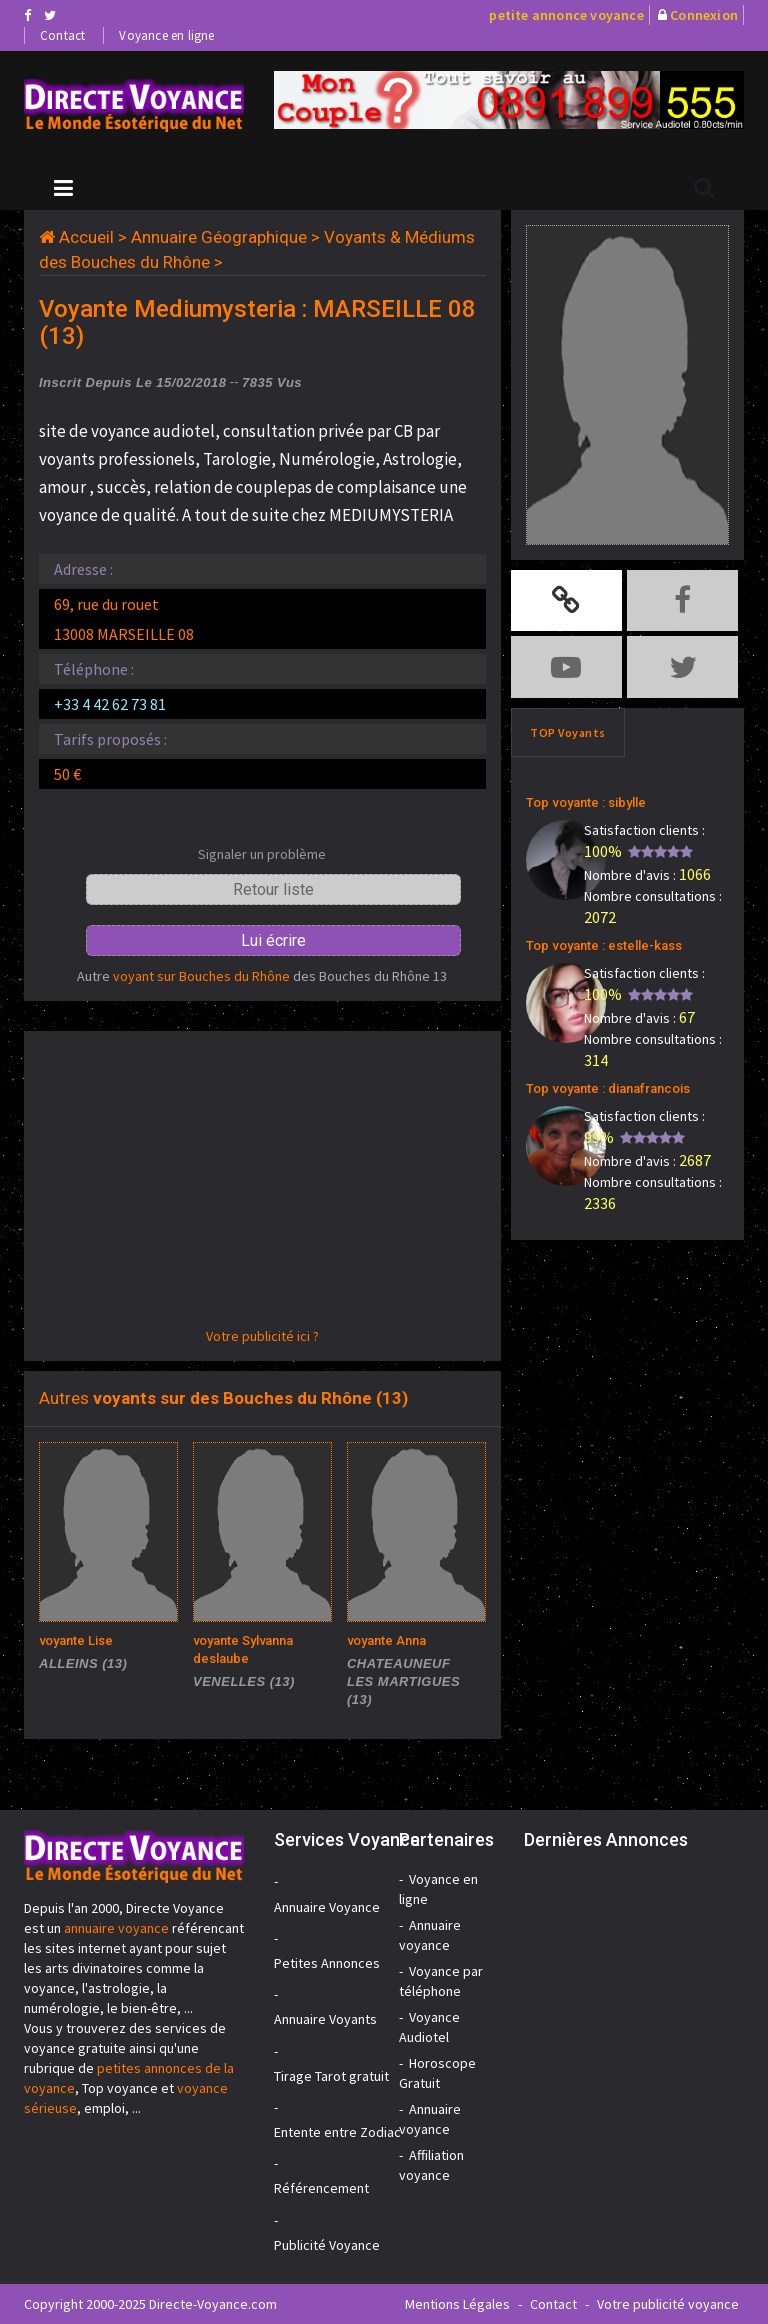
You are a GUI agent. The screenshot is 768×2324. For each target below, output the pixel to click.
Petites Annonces (327, 1963)
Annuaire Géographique (219, 237)
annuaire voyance (116, 1928)
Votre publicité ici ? (262, 1336)
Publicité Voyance (327, 2245)
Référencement (321, 2188)
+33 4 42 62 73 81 (110, 704)
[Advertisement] (262, 1186)
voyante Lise (76, 1640)
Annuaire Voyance (327, 1907)
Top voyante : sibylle (585, 801)
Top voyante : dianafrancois (607, 1087)
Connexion (704, 15)
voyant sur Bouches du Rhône (201, 976)
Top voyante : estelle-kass (603, 944)
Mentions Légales (457, 2304)
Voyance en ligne (166, 35)
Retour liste (273, 889)
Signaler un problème (262, 854)
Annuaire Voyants (325, 2019)
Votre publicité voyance (668, 2304)
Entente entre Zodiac (337, 2132)
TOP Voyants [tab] (568, 731)
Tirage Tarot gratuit (331, 2076)
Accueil (86, 237)
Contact (62, 35)
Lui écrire (273, 940)
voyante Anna (386, 1640)
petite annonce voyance (566, 15)
